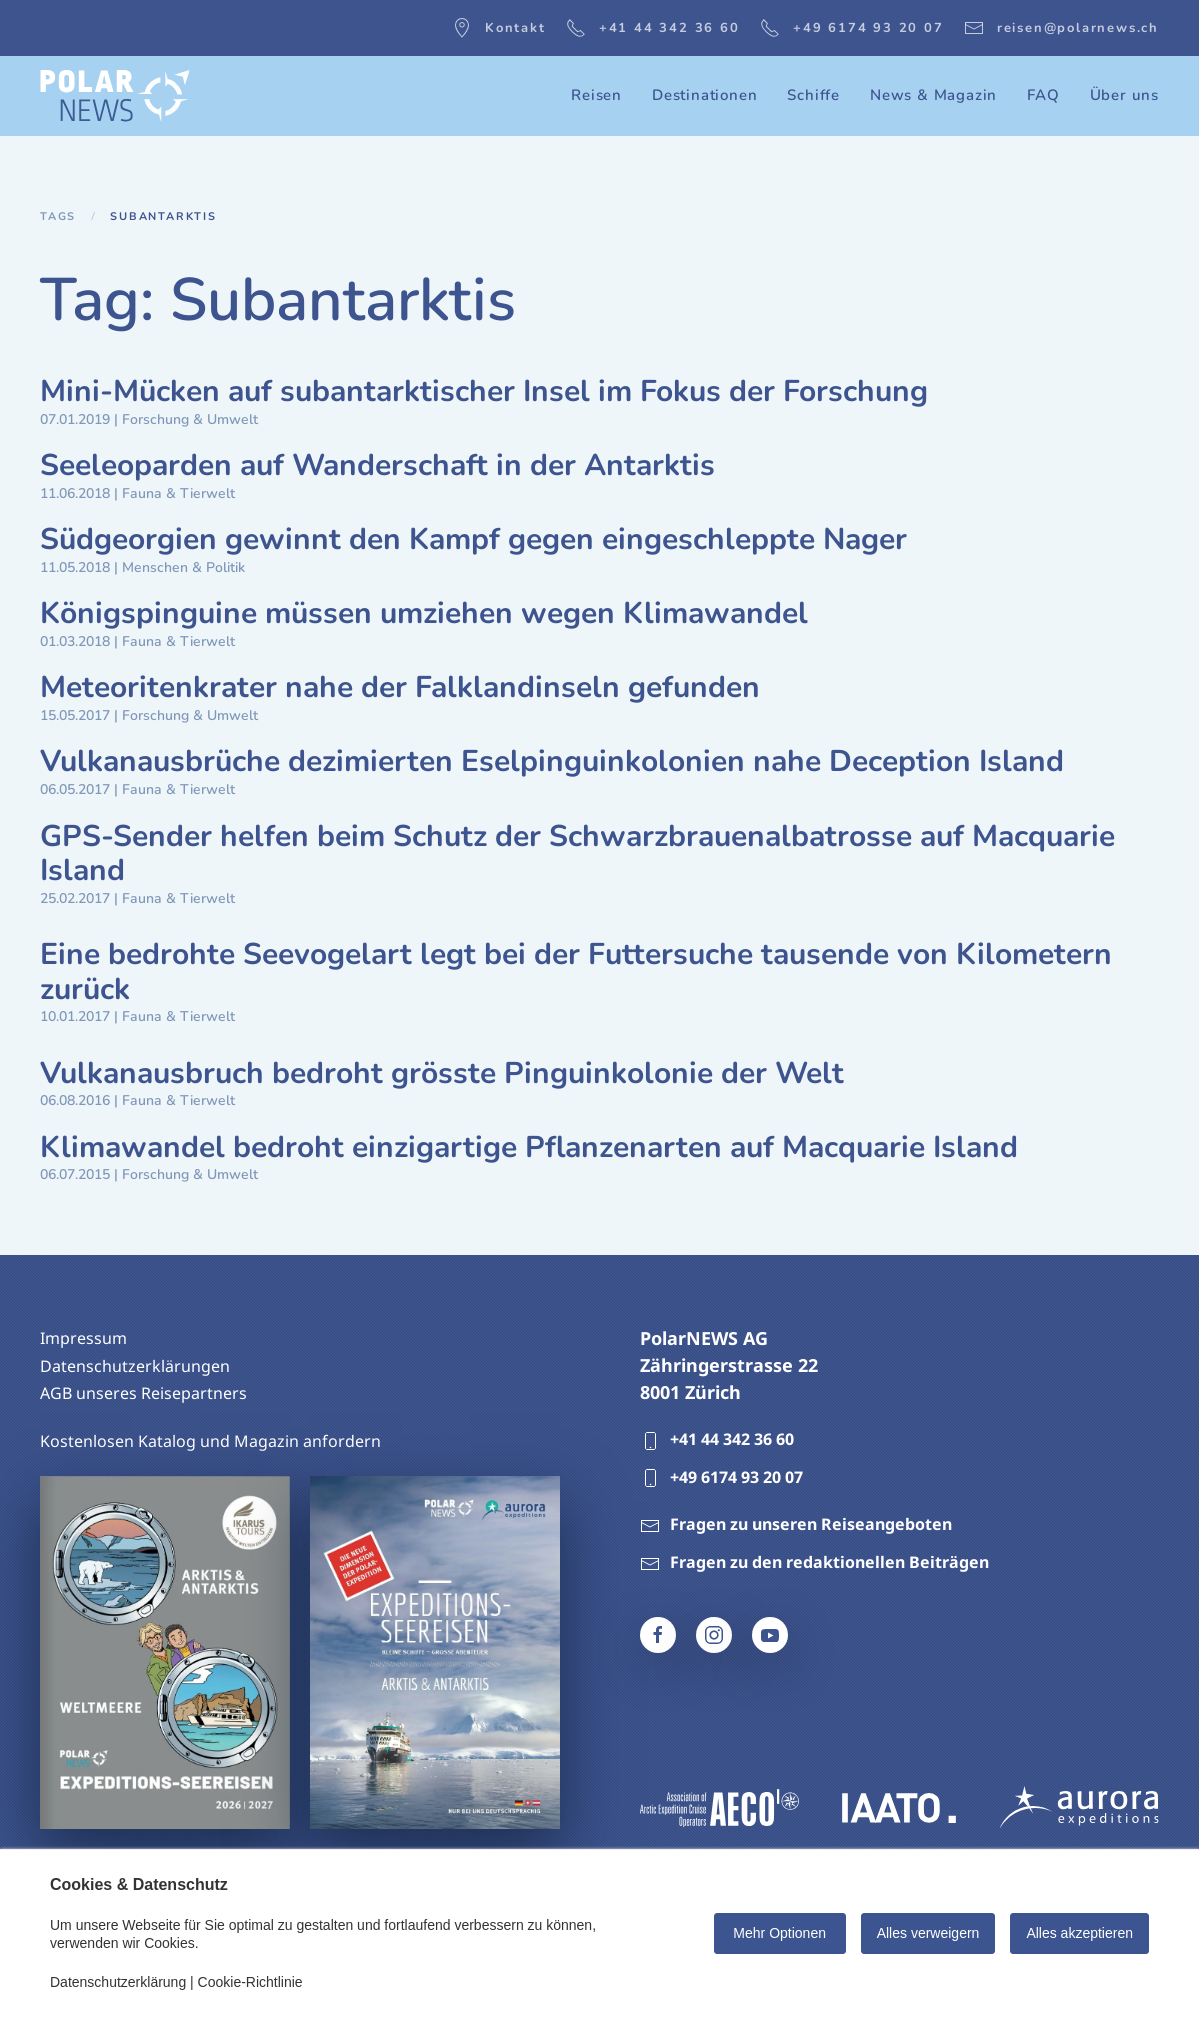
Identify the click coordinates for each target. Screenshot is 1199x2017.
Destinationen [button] (704, 95)
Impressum (83, 1338)
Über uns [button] (1124, 95)
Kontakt (499, 28)
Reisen (596, 95)
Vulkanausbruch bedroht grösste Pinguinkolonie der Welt (442, 1073)
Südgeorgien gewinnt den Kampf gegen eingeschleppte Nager (473, 539)
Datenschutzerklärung (118, 1982)
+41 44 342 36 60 (653, 28)
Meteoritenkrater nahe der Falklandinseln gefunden (400, 687)
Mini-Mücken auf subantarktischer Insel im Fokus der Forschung (484, 391)
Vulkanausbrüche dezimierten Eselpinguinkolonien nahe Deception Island (552, 761)
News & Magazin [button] (933, 95)
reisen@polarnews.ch (1061, 28)
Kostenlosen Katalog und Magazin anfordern (210, 1441)
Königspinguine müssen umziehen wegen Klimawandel (424, 613)
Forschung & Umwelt (190, 419)
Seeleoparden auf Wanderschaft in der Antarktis (377, 465)
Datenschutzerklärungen (135, 1366)
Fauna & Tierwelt (178, 493)
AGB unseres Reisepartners (143, 1393)
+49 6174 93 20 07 (852, 28)
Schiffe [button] (813, 95)
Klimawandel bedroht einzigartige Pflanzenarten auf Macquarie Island (529, 1147)
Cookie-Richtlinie (250, 1982)
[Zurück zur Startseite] (115, 96)
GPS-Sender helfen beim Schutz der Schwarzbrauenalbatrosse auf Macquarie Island (577, 854)
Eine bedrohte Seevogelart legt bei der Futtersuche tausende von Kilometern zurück (576, 972)
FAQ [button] (1043, 95)
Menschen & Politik (183, 567)
